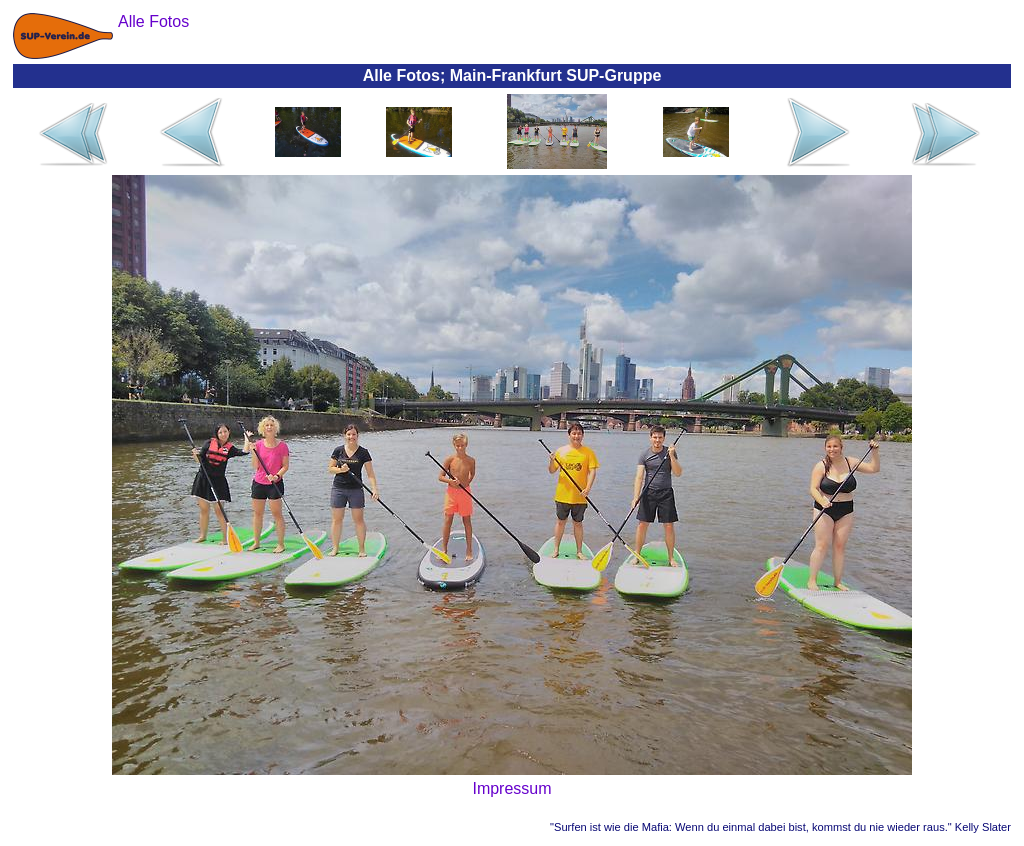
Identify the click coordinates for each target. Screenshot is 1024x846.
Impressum (511, 788)
